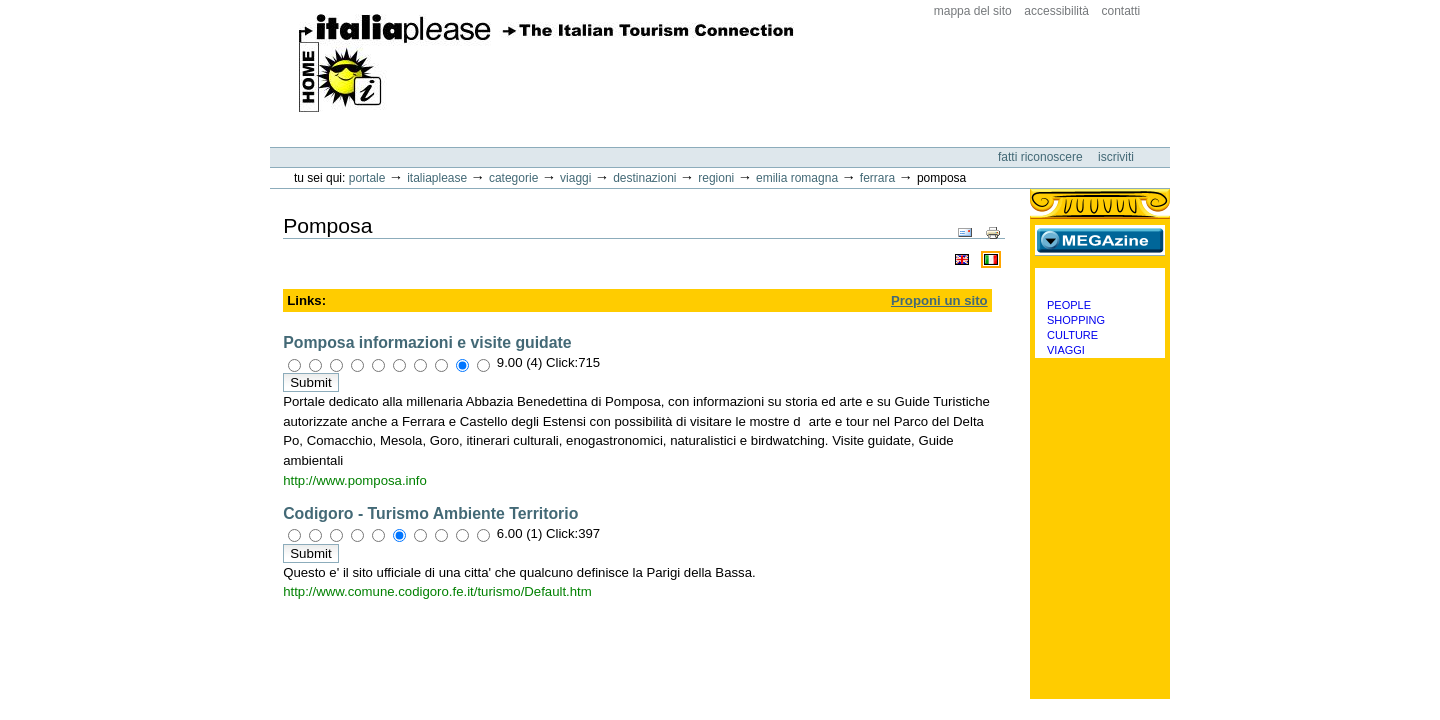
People (1069, 305)
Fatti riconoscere (1042, 157)
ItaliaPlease (546, 63)
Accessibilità (1056, 11)
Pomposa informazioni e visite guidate (427, 342)
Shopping (1076, 320)
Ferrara (877, 178)
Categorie (513, 178)
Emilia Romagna (797, 178)
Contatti (1121, 11)
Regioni (716, 178)
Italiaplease (437, 178)
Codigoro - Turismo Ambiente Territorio (430, 513)
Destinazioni (644, 178)
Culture (1072, 335)
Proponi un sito (939, 300)
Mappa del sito (973, 11)
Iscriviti (1116, 157)
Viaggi (575, 178)
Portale (367, 178)
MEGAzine (1100, 240)
